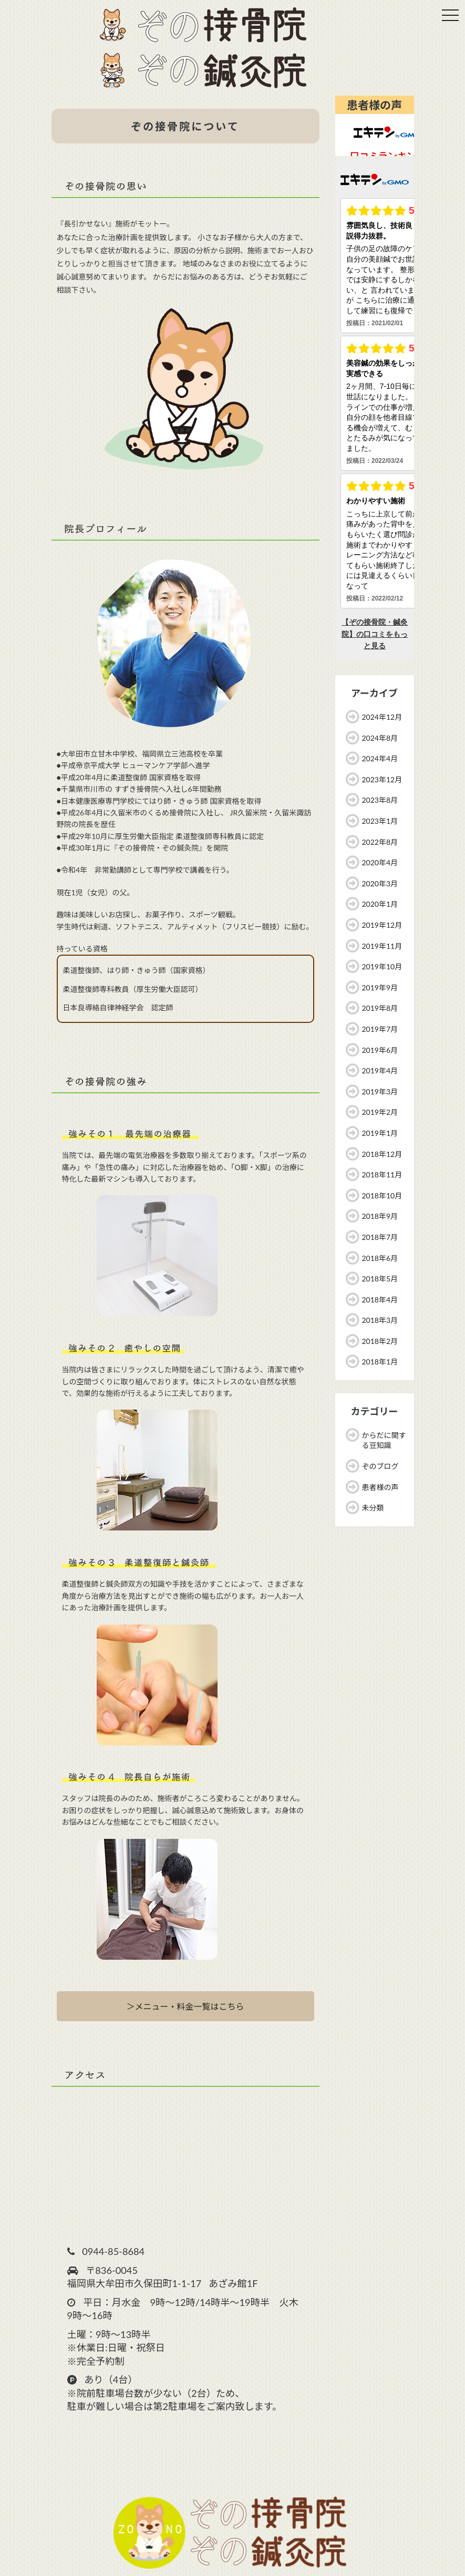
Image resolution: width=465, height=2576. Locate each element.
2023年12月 (382, 779)
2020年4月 (380, 862)
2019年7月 (380, 1029)
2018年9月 (380, 1216)
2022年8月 (380, 841)
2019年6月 (380, 1050)
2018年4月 (380, 1299)
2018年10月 (382, 1195)
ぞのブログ (380, 1466)
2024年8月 (380, 737)
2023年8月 (380, 799)
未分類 (373, 1507)
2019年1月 (380, 1133)
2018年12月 (382, 1154)
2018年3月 (380, 1320)
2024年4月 (380, 758)
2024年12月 (382, 716)
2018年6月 (380, 1258)
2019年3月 (380, 1091)
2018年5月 (380, 1278)
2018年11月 (382, 1174)
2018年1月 (380, 1361)
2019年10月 (382, 966)
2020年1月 (380, 903)
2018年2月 (380, 1341)
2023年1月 (380, 820)
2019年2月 (380, 1112)
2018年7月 (380, 1237)
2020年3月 (380, 883)
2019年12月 (382, 924)
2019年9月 (380, 987)
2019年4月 (380, 1070)
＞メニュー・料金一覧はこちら (185, 2006)
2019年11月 (382, 946)
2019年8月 (380, 1007)
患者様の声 (380, 1487)
